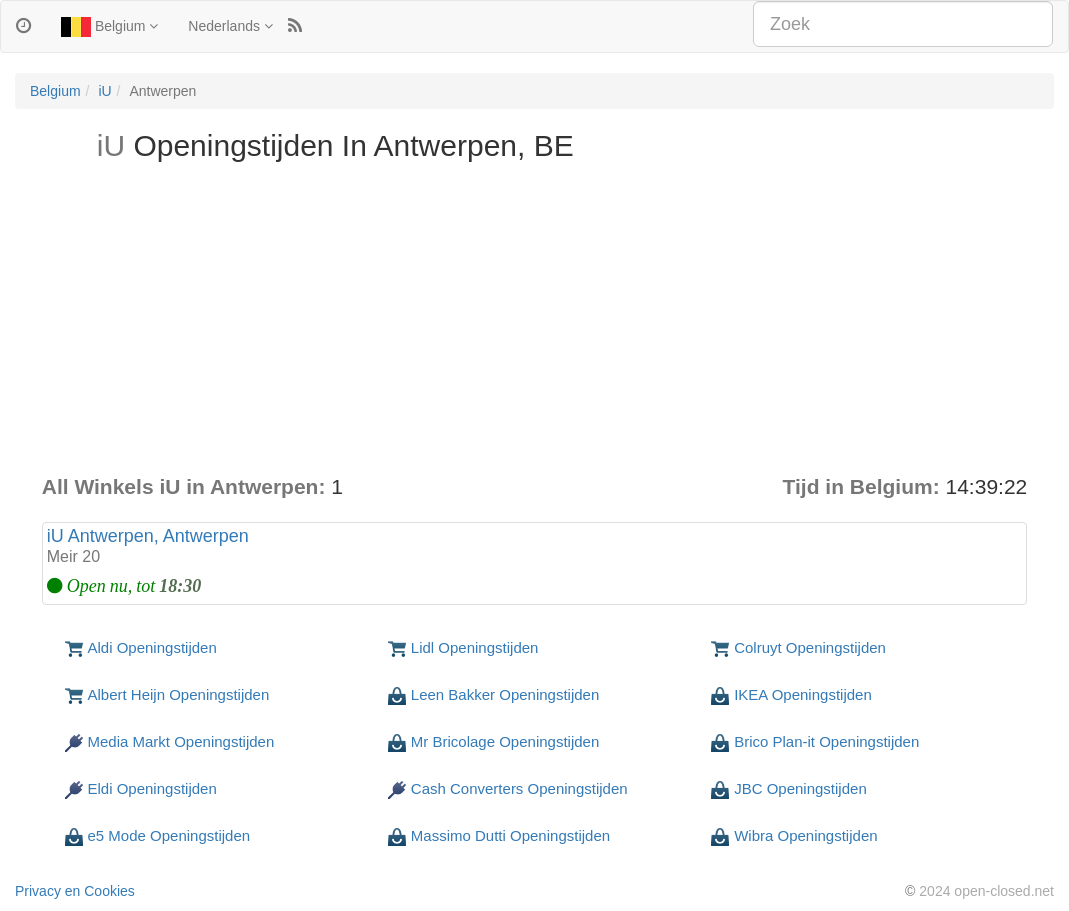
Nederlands (230, 26)
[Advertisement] (535, 322)
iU (104, 91)
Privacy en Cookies (75, 891)
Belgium (109, 27)
